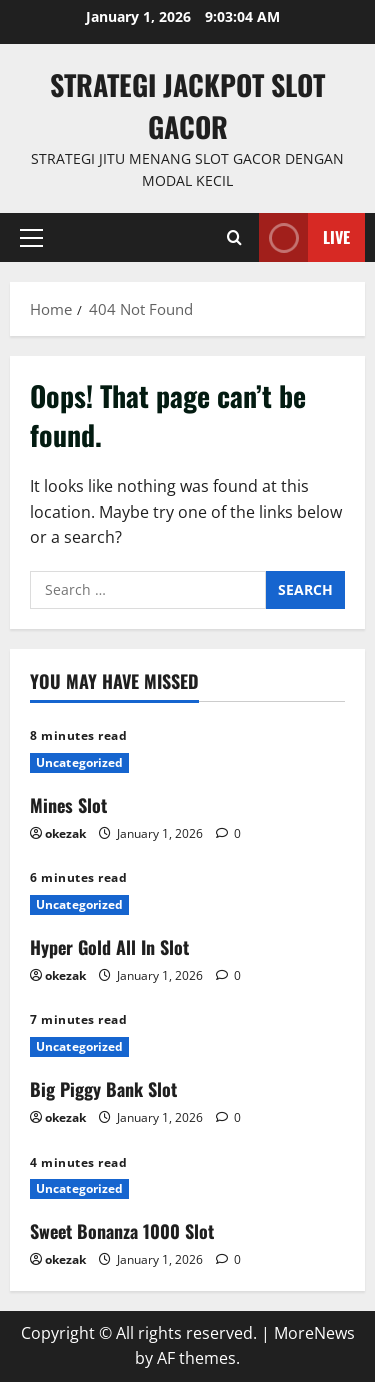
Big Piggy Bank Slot (103, 1089)
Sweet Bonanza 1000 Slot (122, 1231)
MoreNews (314, 1333)
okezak (65, 833)
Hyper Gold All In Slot (109, 947)
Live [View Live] (304, 237)
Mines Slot (68, 805)
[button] (31, 237)
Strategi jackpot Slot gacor (187, 105)
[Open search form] (234, 237)
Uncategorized (79, 762)
